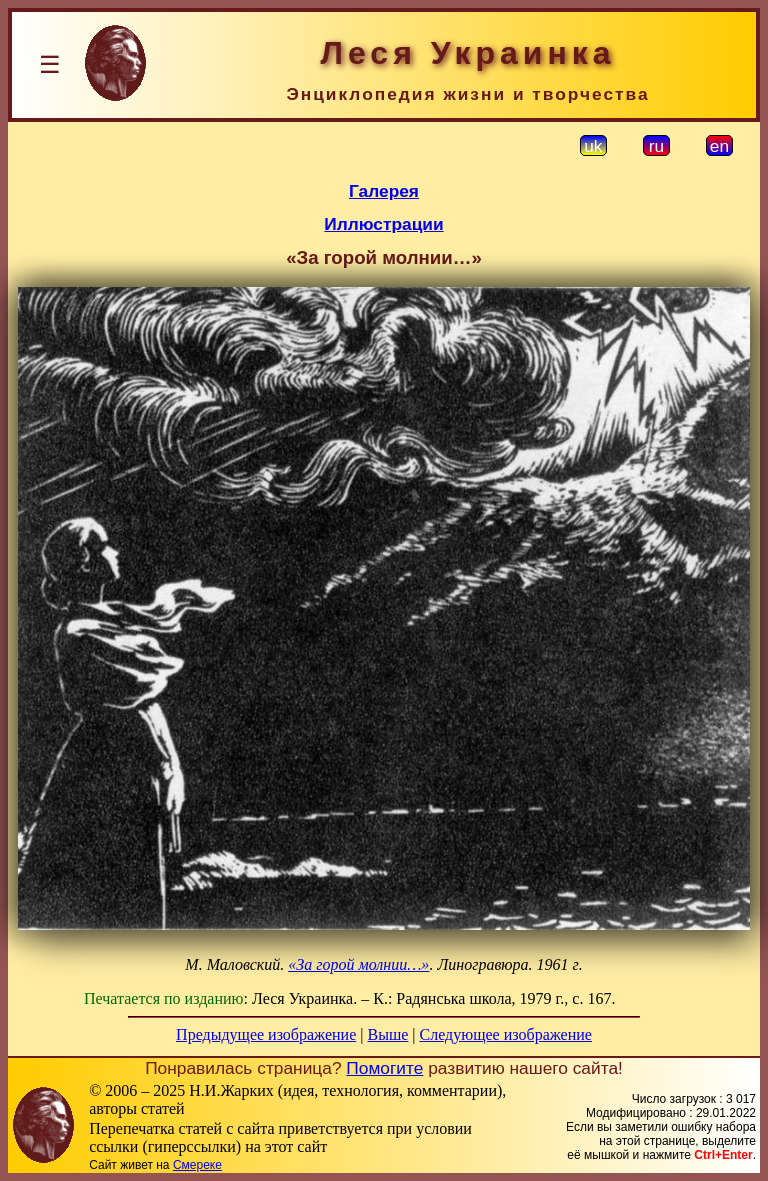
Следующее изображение (506, 1034)
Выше (387, 1034)
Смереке (197, 1165)
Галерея (384, 191)
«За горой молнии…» (358, 964)
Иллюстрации (383, 224)
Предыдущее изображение (266, 1034)
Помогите (384, 1068)
